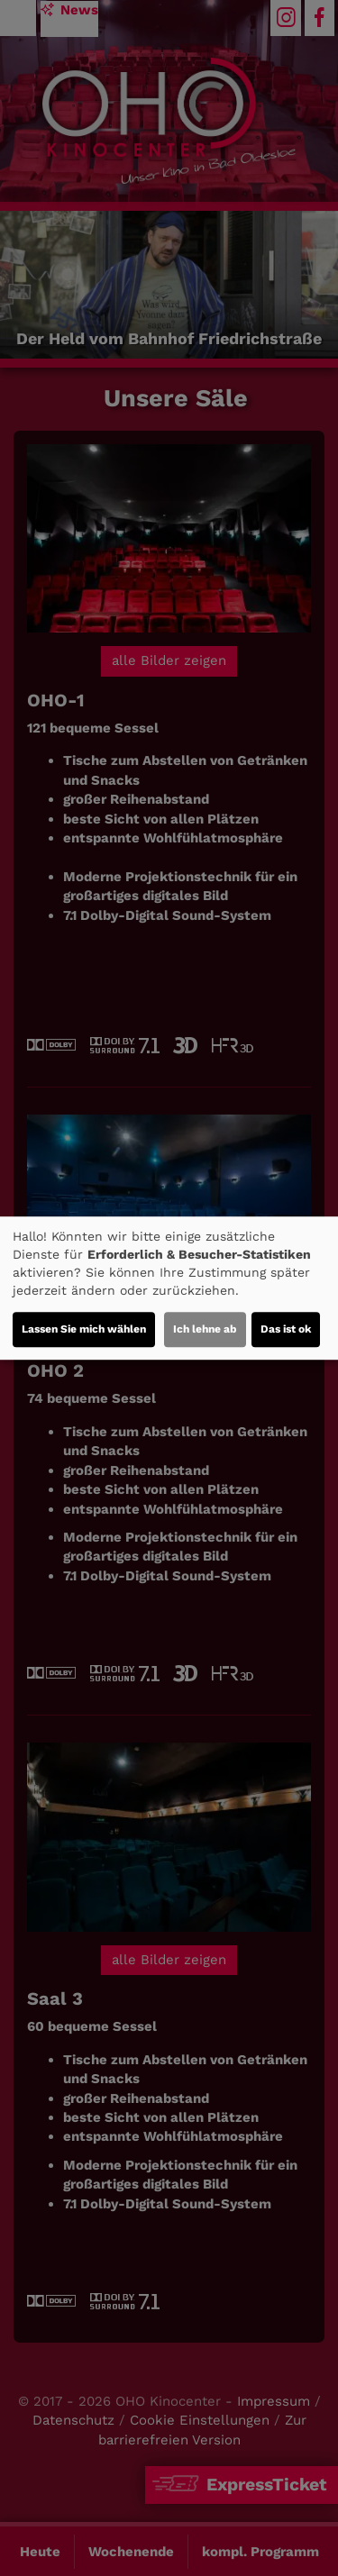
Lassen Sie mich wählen (84, 1329)
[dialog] (169, 1288)
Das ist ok (285, 1329)
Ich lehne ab (205, 1329)
